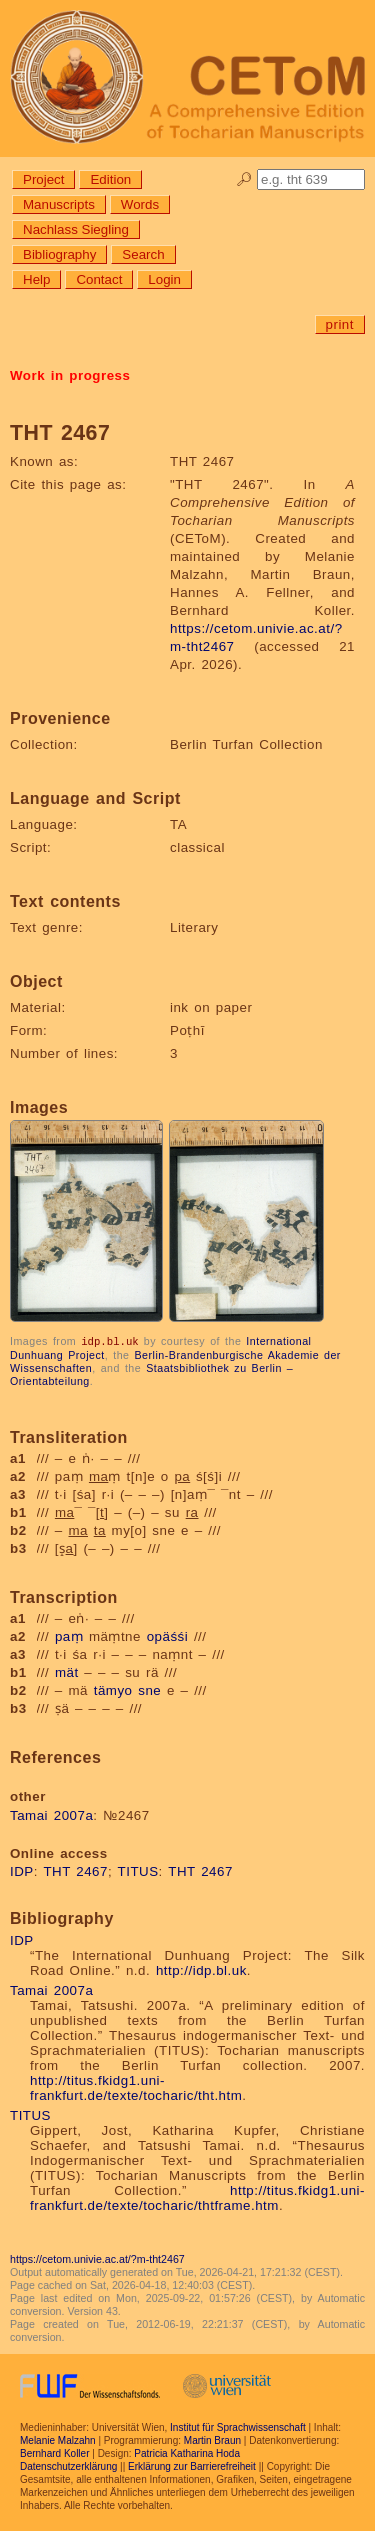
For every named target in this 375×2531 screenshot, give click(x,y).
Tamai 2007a (51, 1814)
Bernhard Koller (54, 2452)
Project (43, 179)
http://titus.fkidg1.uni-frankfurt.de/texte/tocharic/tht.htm (136, 2087)
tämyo (113, 1689)
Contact (99, 279)
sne (149, 1689)
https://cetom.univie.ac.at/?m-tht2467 (97, 2258)
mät (67, 1671)
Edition (110, 179)
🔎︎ (244, 179)
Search (143, 254)
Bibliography (59, 254)
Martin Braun (212, 2439)
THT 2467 (75, 1870)
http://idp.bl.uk (201, 1969)
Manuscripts (59, 204)
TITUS (138, 1870)
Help (36, 279)
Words (140, 204)
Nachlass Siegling (76, 229)
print (340, 324)
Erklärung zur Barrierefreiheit (192, 2465)
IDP (22, 1870)
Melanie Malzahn (58, 2439)
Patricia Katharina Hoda (187, 2452)
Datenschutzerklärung (68, 2465)
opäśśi (168, 1635)
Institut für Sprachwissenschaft (238, 2426)
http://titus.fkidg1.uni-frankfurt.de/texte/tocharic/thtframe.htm (197, 2197)
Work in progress (70, 375)
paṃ (69, 1635)
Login (164, 279)
